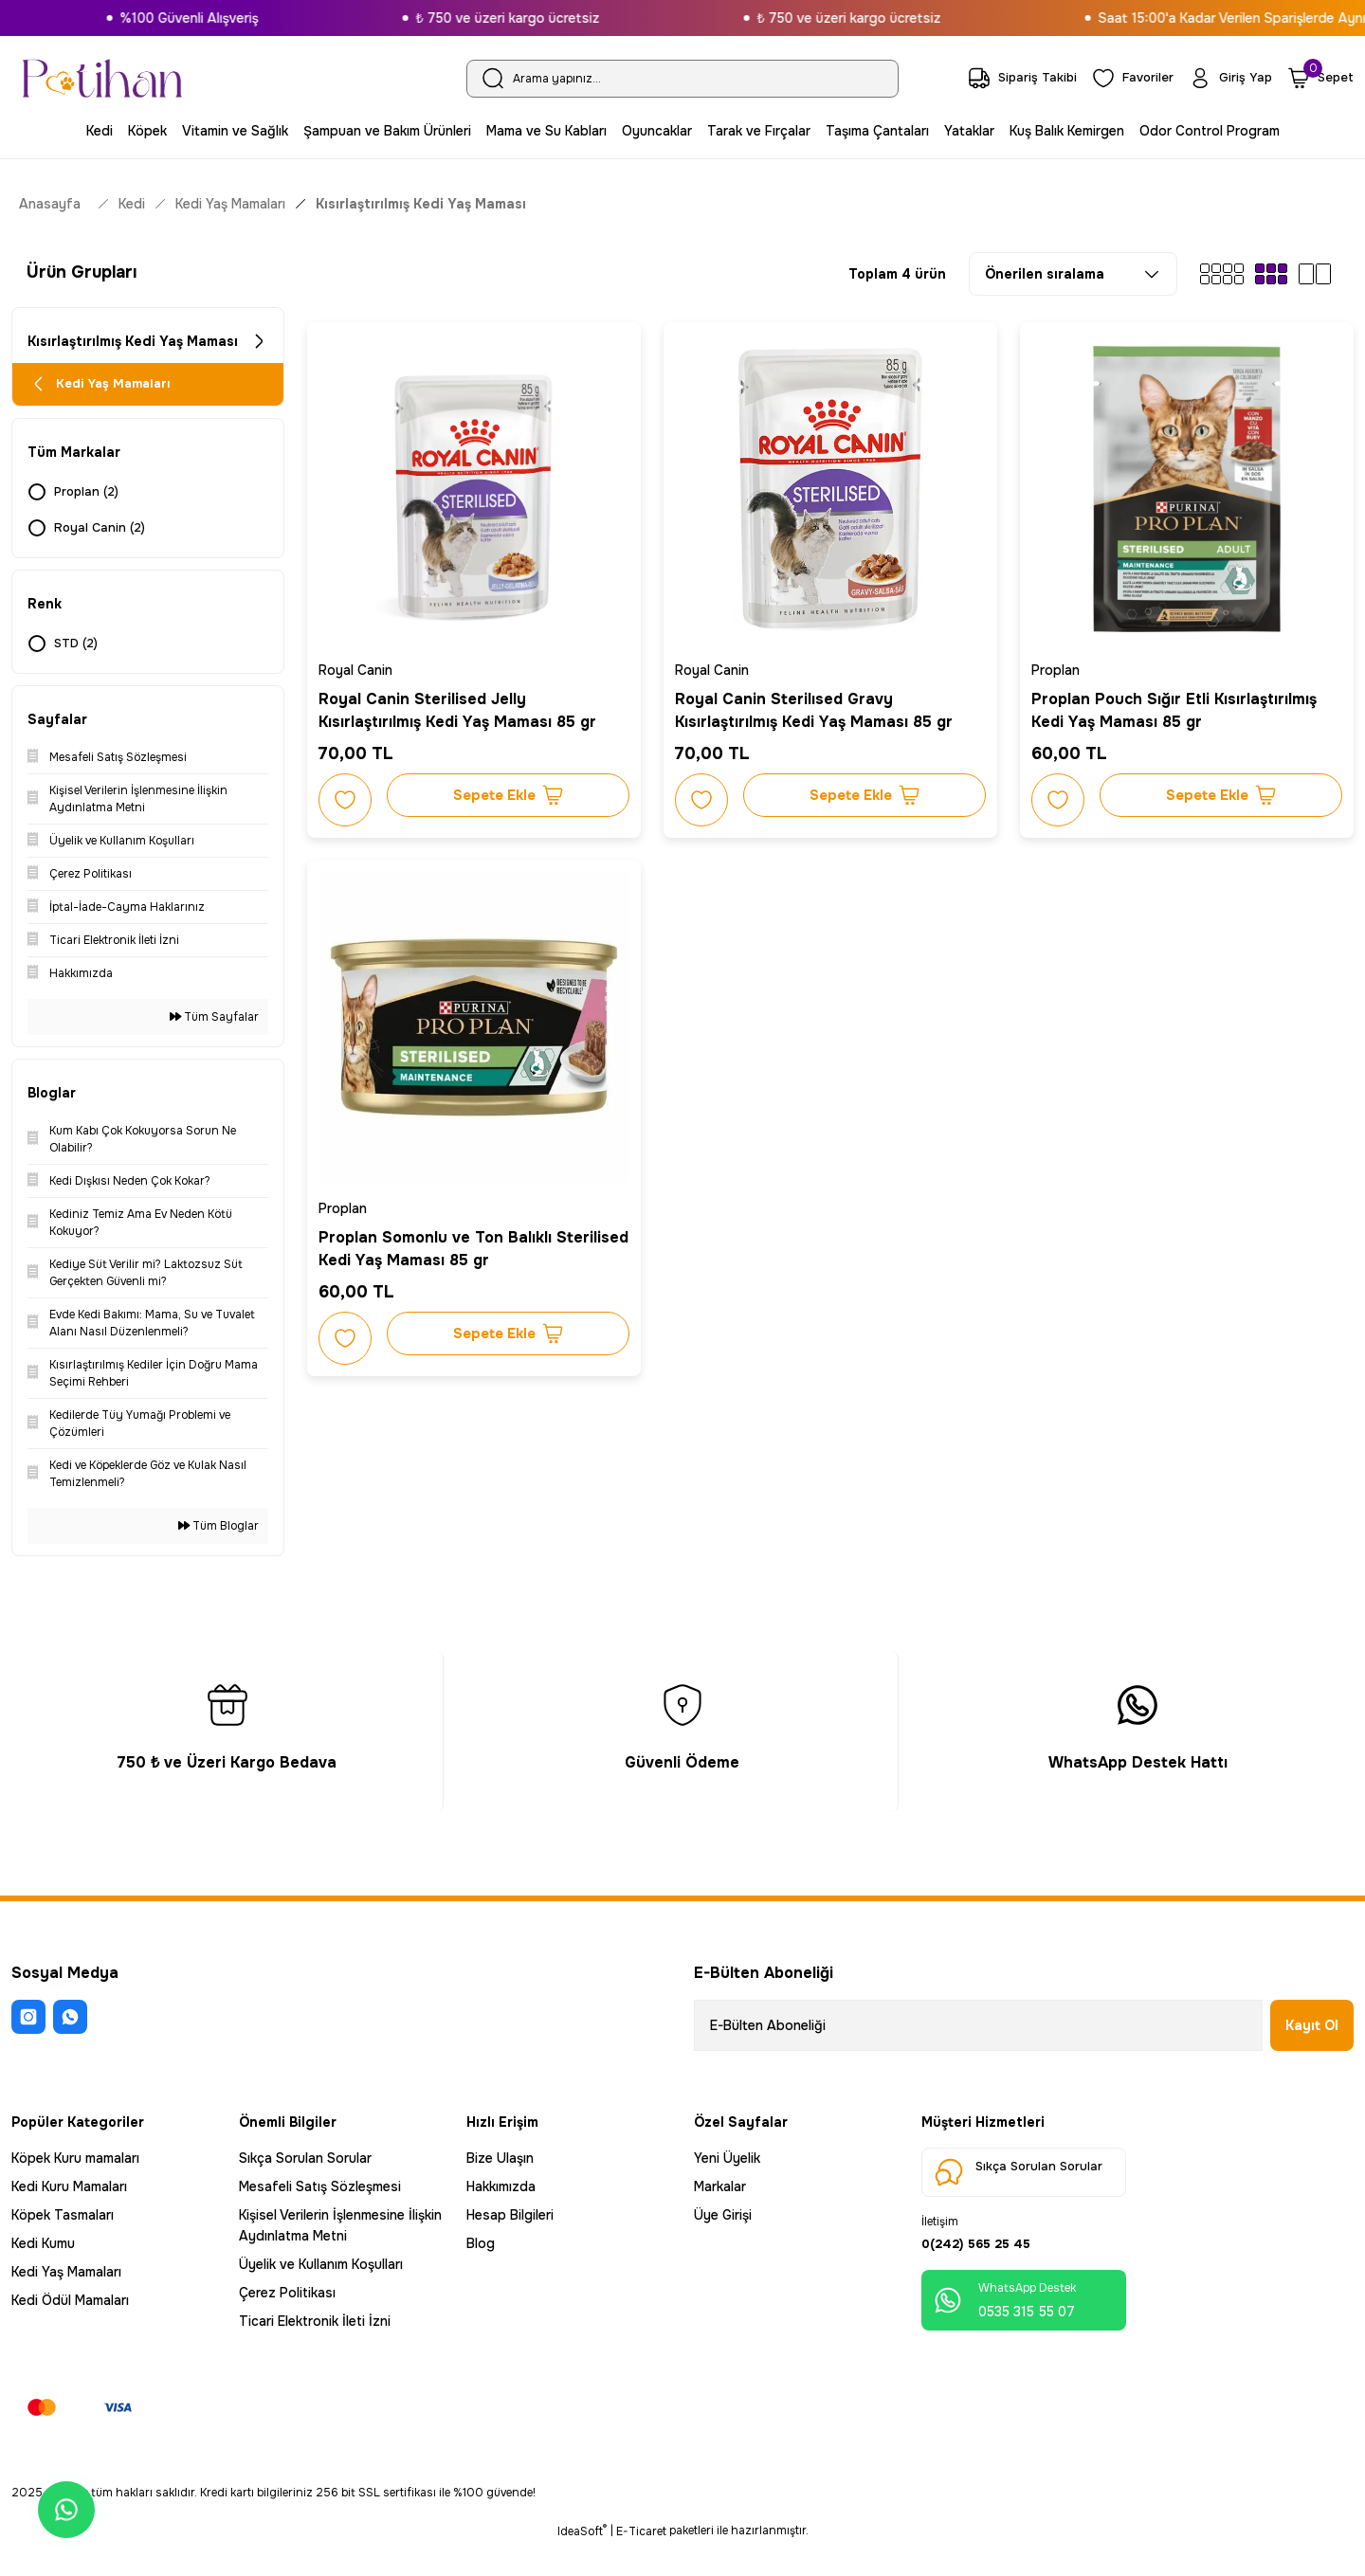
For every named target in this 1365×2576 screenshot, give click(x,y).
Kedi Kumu (43, 2251)
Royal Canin (359, 666)
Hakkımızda (501, 2195)
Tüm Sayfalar (214, 1025)
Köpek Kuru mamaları (75, 2166)
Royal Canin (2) (101, 536)
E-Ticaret (641, 2562)
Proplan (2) (88, 500)
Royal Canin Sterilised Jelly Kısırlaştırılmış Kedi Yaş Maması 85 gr (461, 706)
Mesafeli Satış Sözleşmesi (320, 2195)
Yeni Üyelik (727, 2166)
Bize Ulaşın (500, 2166)
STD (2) (78, 652)
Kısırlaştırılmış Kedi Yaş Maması (421, 203)
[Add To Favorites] (348, 796)
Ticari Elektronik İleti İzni (315, 2329)
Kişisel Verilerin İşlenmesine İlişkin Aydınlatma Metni (340, 2234)
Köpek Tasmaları (62, 2223)
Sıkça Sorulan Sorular (305, 2166)
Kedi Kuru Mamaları (69, 2195)
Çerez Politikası (287, 2301)
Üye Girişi (723, 2223)
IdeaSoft (582, 2562)
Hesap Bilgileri (510, 2223)
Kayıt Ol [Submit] (1311, 2033)
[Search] (682, 79)
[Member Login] (1228, 78)
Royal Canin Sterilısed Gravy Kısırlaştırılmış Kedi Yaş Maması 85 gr (817, 706)
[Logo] (102, 78)
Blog (480, 2251)
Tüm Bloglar (218, 1534)
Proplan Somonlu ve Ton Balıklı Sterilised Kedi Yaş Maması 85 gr (446, 1245)
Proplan (1059, 666)
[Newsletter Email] (978, 2033)
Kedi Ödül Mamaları (70, 2308)
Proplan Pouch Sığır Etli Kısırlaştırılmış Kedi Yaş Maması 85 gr (1177, 706)
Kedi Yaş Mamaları (66, 2280)
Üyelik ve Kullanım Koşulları (321, 2272)
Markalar (720, 2195)
